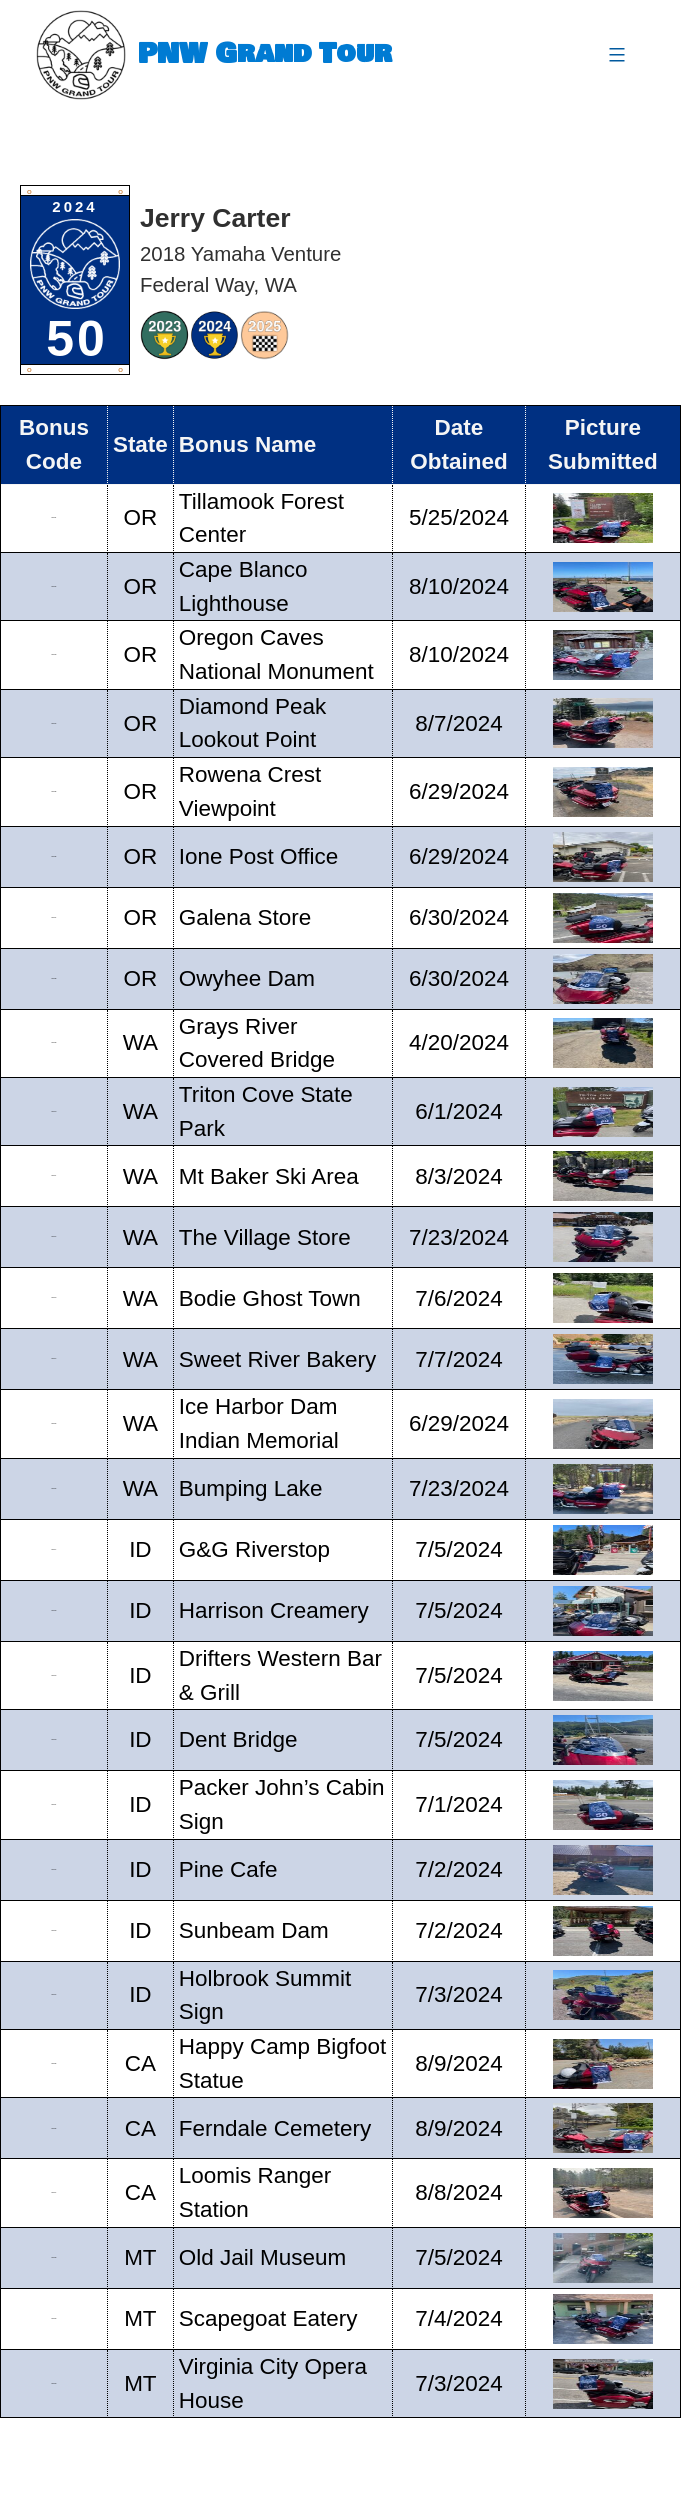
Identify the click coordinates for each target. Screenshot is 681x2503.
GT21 (54, 1804)
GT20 (54, 1739)
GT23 (54, 1930)
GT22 (54, 1869)
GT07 (54, 917)
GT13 (54, 1297)
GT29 (54, 2318)
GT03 (54, 654)
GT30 (54, 2383)
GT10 (54, 1111)
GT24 (54, 1994)
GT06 (54, 856)
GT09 (54, 1042)
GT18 (54, 1610)
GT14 (54, 1358)
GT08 (54, 978)
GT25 (54, 2063)
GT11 (54, 1175)
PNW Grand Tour (265, 54)
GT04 (54, 722)
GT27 (54, 2192)
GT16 (54, 1488)
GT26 (54, 2127)
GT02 (54, 586)
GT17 (54, 1549)
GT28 (54, 2257)
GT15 (54, 1423)
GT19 (54, 1674)
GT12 (54, 1236)
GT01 (54, 517)
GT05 (54, 791)
